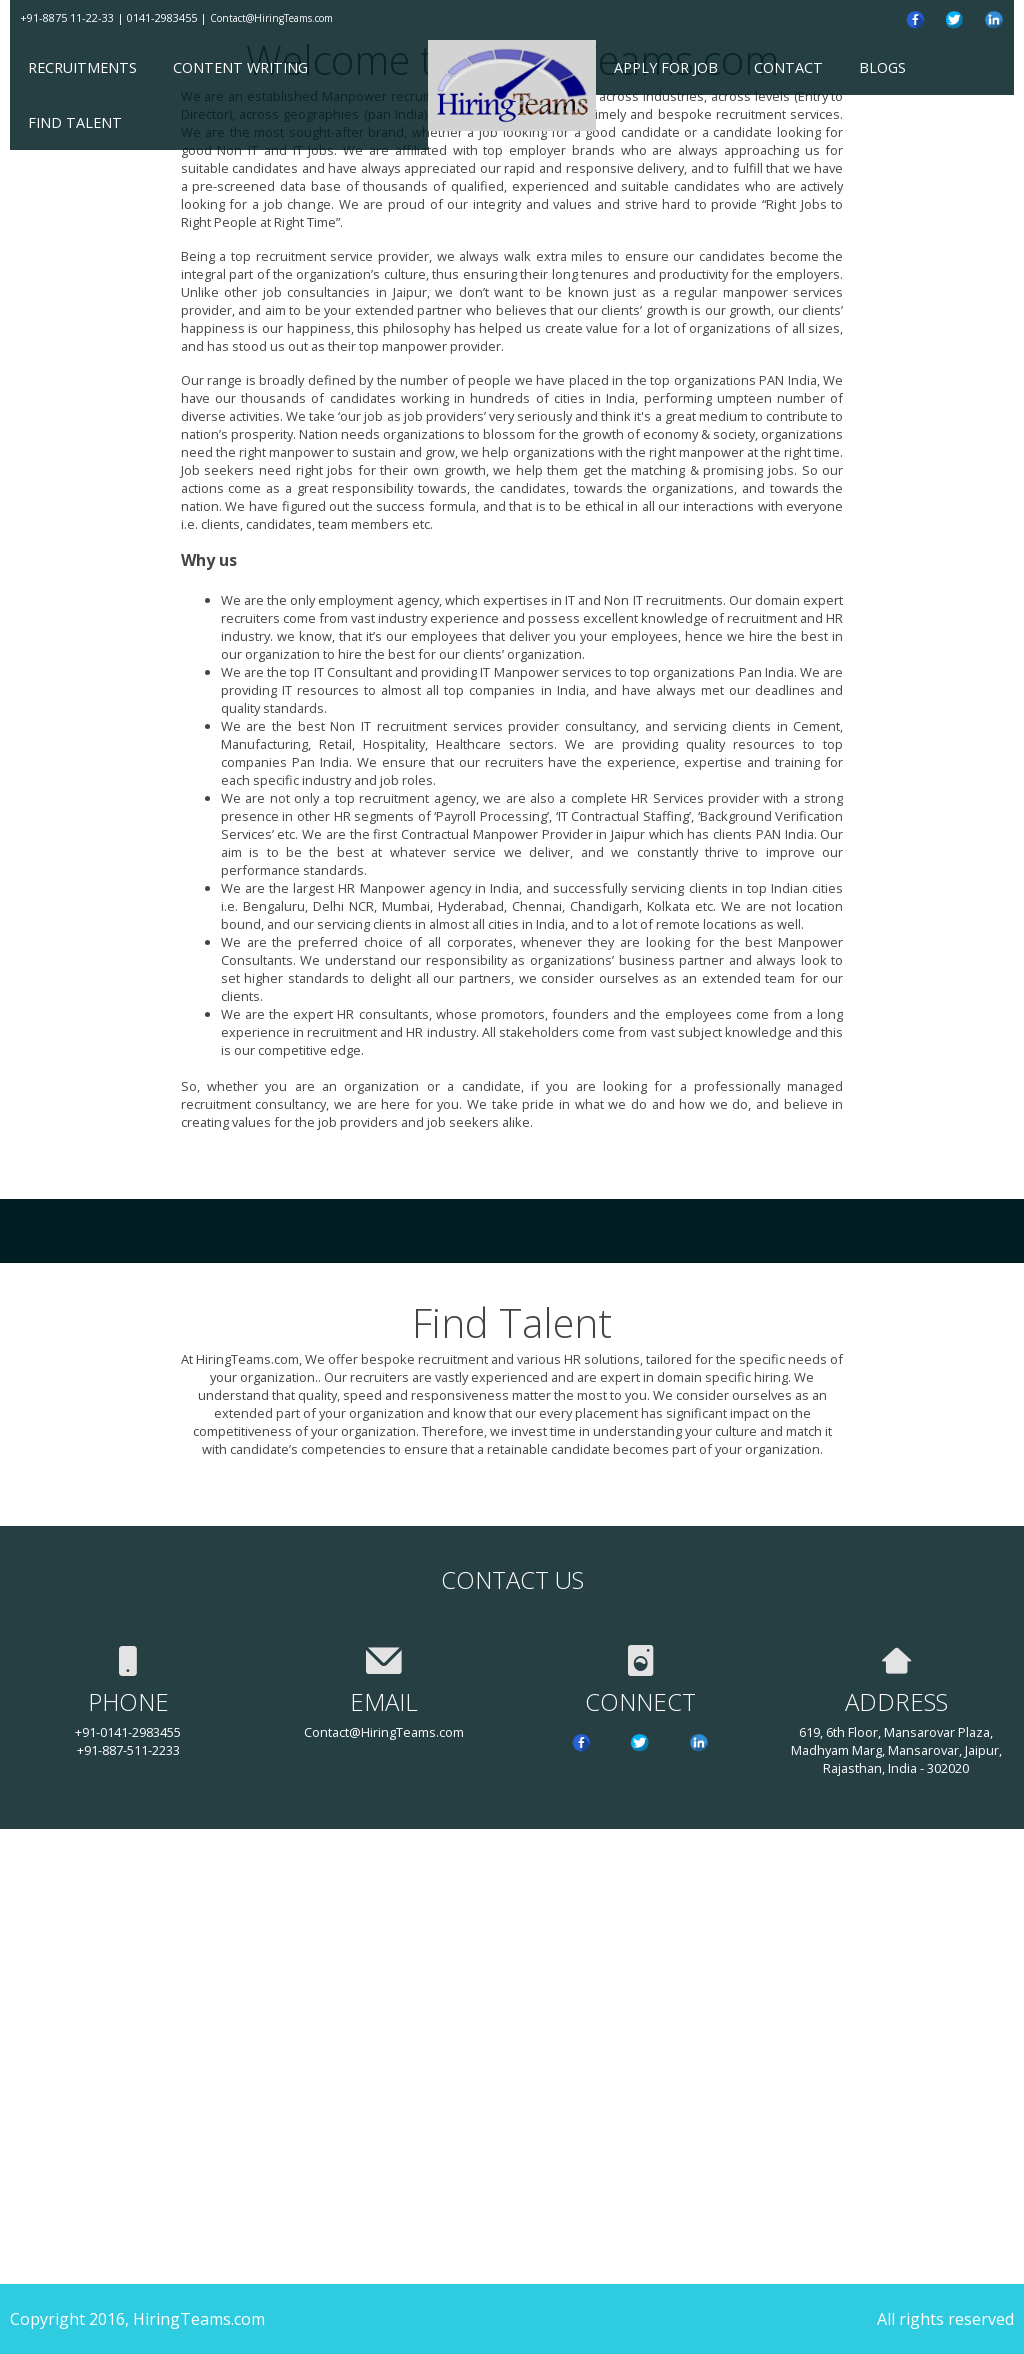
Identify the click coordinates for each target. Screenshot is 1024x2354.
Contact (788, 67)
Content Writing (240, 67)
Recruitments (82, 67)
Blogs (882, 67)
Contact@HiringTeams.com (271, 18)
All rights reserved (945, 2319)
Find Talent (75, 122)
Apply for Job (666, 67)
